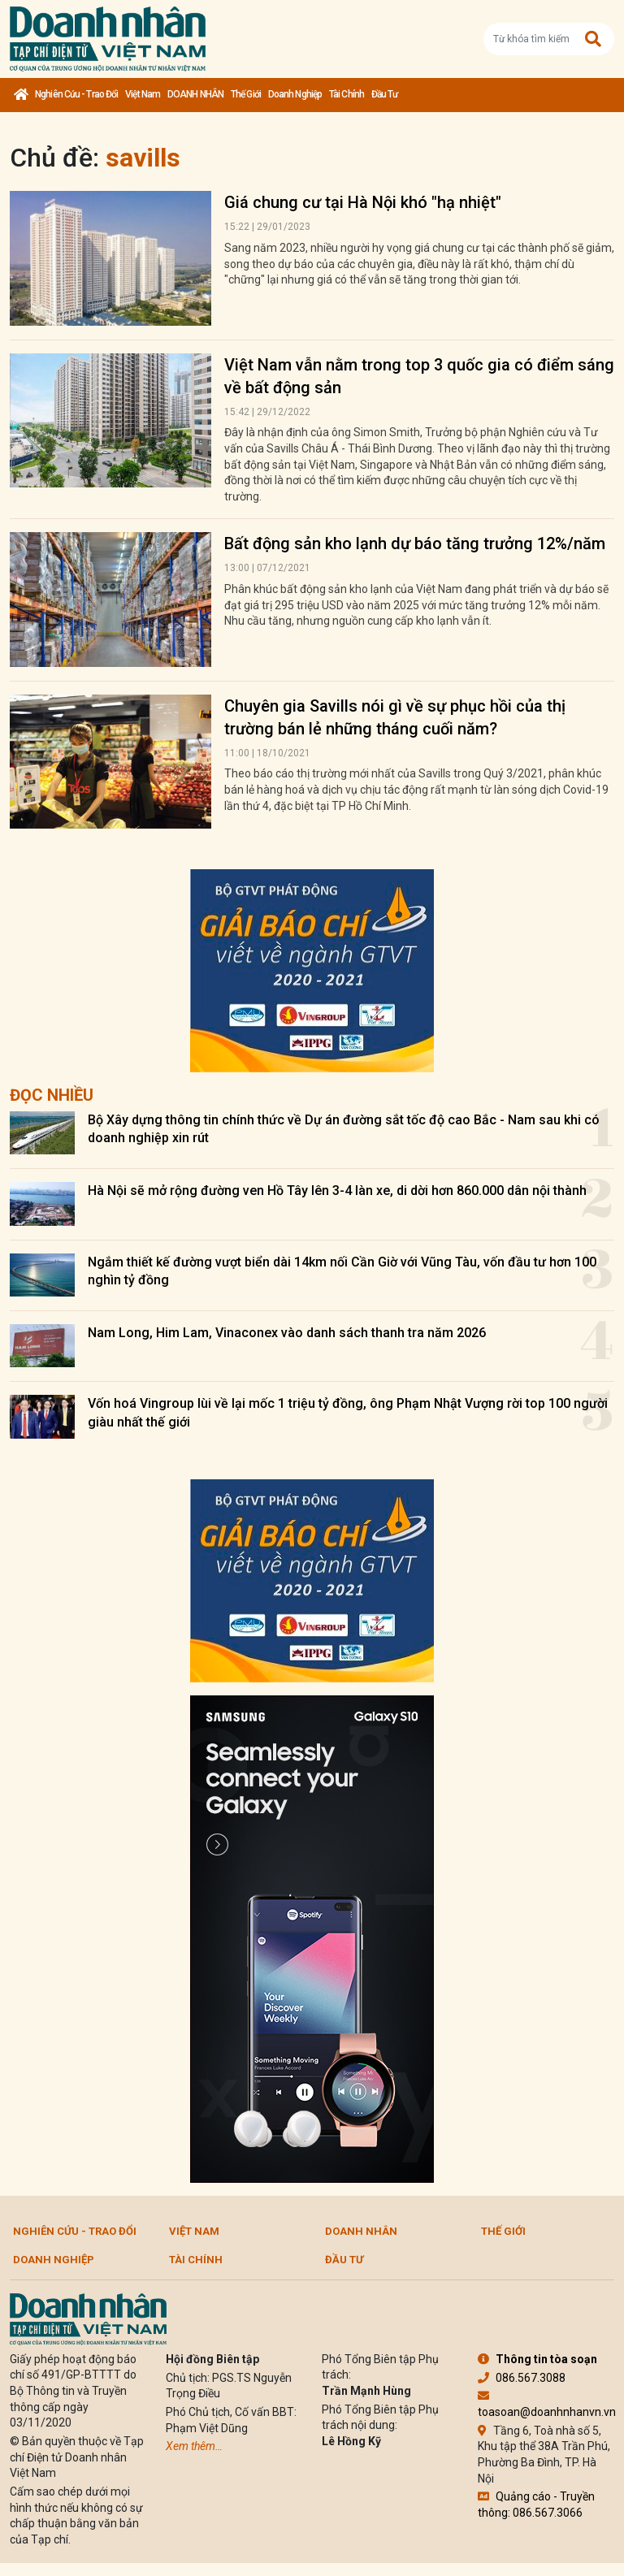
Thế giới (246, 94)
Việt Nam (142, 94)
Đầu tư (384, 94)
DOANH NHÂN (195, 94)
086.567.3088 (522, 2377)
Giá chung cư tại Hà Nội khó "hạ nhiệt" (362, 202)
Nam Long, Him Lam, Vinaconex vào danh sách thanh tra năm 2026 (287, 1332)
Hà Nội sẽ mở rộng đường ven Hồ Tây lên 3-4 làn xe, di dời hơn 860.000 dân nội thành (337, 1190)
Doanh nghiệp (295, 94)
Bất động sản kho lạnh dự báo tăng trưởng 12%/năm (414, 543)
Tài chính (346, 94)
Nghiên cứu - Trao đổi (76, 94)
